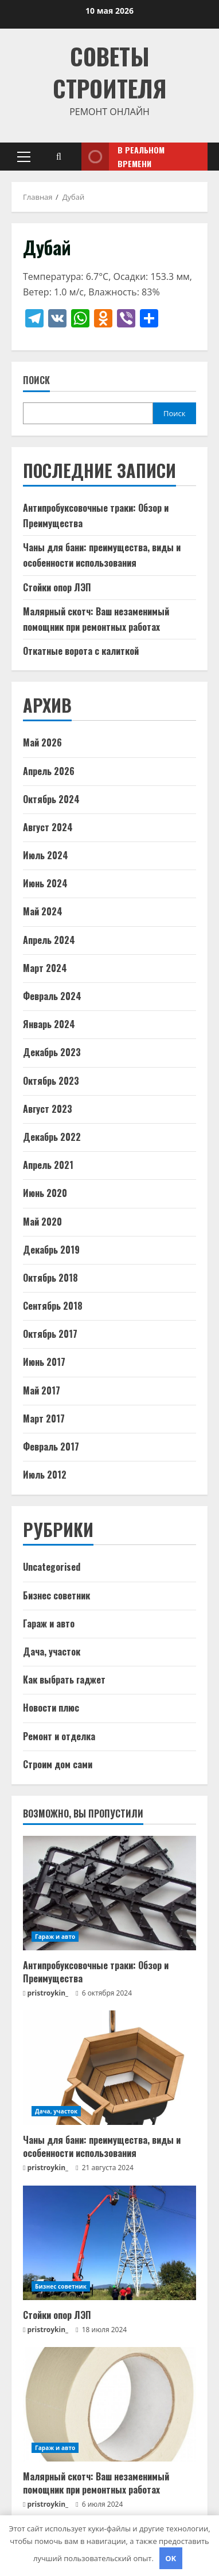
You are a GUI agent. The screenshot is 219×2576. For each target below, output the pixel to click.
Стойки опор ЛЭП (57, 587)
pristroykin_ (48, 1993)
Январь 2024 (49, 1024)
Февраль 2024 (52, 996)
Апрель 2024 (49, 940)
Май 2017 (41, 1390)
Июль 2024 (45, 855)
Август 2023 (47, 1109)
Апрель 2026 (49, 771)
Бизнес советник (56, 1595)
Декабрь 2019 (51, 1250)
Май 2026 (42, 742)
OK (170, 2558)
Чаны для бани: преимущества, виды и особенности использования (102, 2146)
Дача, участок (51, 1651)
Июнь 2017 (44, 1362)
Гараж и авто (49, 1623)
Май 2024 (42, 911)
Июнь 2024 (45, 883)
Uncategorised (51, 1567)
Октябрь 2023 (51, 1081)
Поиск (36, 380)
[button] (23, 157)
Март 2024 (45, 968)
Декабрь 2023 (52, 1052)
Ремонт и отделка (59, 1736)
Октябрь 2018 (50, 1278)
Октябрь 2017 (50, 1334)
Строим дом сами (57, 1764)
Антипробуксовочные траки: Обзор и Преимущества (96, 1971)
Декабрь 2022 (52, 1137)
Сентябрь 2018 (53, 1306)
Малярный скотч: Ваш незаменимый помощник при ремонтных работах (96, 2483)
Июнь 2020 (45, 1193)
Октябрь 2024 (51, 799)
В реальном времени (123, 157)
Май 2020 (42, 1221)
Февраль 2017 (51, 1446)
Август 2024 (48, 827)
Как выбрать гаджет (64, 1679)
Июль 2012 (45, 1474)
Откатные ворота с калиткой (81, 651)
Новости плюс (51, 1707)
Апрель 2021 (48, 1165)
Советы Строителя (110, 72)
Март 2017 (44, 1418)
